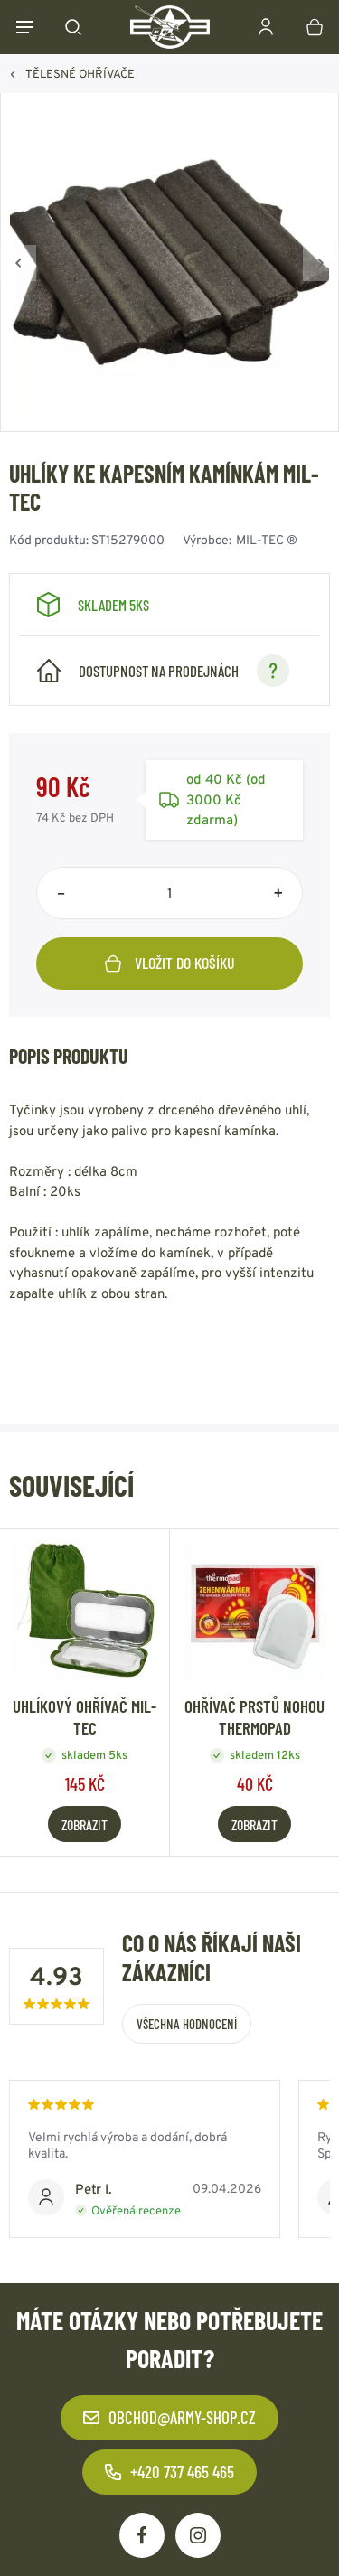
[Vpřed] (321, 263)
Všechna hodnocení (187, 2024)
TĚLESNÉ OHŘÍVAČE (80, 74)
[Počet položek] (169, 893)
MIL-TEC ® (266, 539)
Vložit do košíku (170, 963)
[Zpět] (18, 263)
